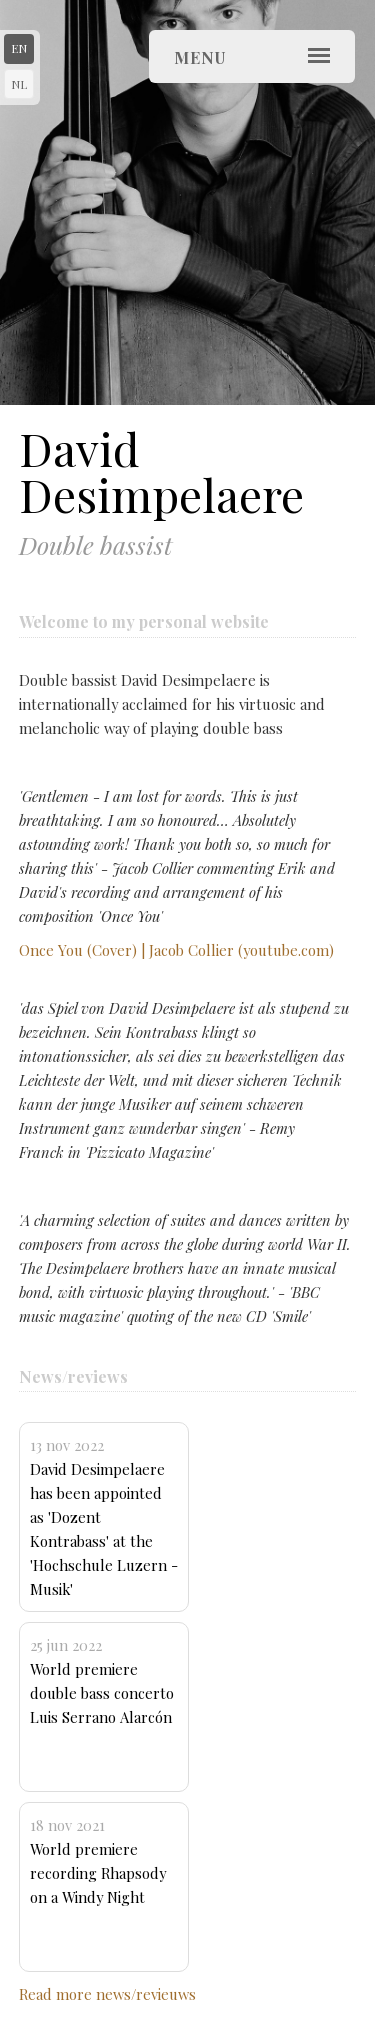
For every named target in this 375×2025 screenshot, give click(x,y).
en (19, 48)
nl (19, 84)
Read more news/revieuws (107, 1994)
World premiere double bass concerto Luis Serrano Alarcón (102, 1681)
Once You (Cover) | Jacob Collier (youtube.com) (176, 950)
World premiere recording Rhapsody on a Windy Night (98, 1861)
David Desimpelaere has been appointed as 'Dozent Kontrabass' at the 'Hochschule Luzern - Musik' (104, 1517)
